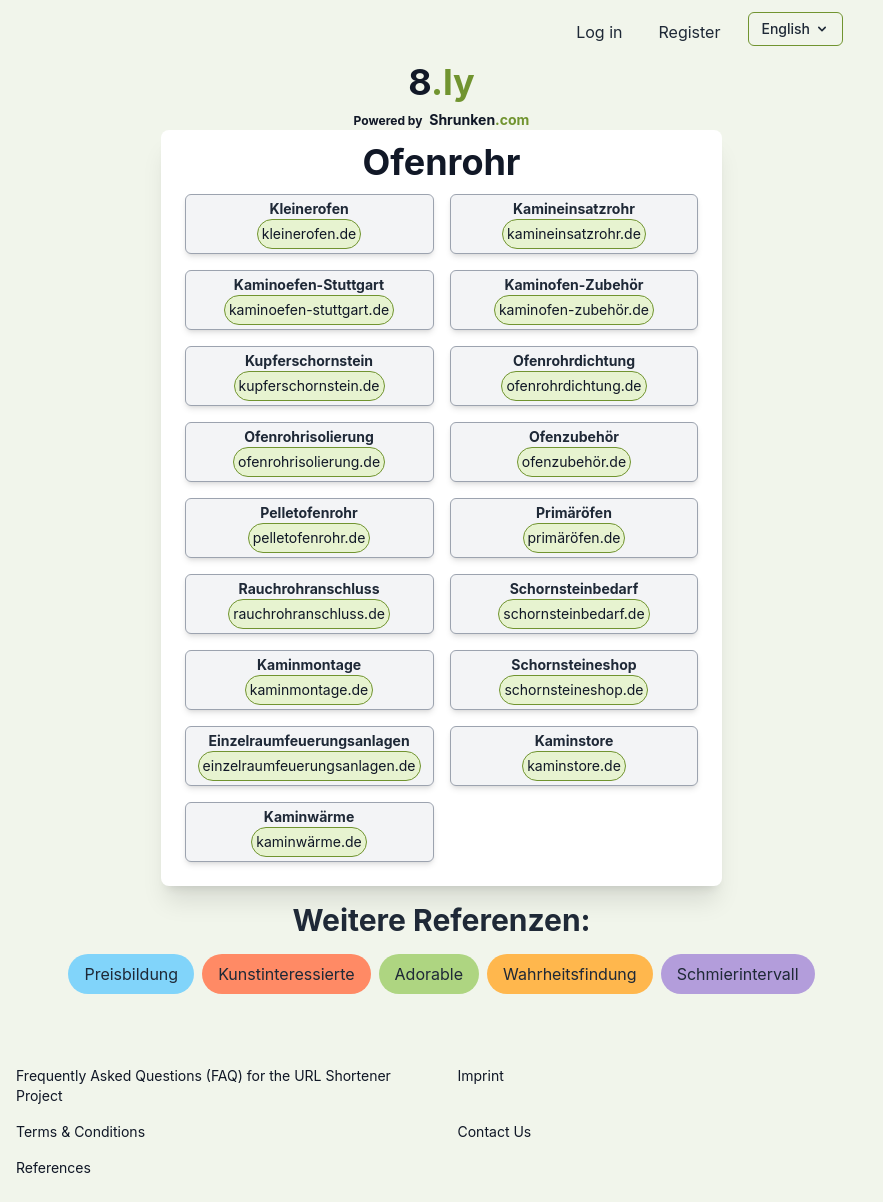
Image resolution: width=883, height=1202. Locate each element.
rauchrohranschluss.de (309, 613)
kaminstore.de (574, 765)
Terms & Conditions (80, 1131)
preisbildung (131, 974)
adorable (429, 974)
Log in (599, 32)
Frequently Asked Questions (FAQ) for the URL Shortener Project (203, 1085)
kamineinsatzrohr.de (574, 233)
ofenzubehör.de (574, 461)
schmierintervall (738, 974)
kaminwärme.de (308, 841)
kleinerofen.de (309, 233)
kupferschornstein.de (309, 385)
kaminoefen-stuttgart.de (309, 309)
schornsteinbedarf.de (573, 613)
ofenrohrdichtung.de (573, 385)
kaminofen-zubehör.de (574, 309)
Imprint (481, 1075)
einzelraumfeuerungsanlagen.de (309, 765)
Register (689, 32)
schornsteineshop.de (573, 689)
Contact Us (495, 1131)
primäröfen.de (574, 537)
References (53, 1167)
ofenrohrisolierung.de (309, 461)
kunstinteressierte (286, 974)
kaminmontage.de (309, 689)
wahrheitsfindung (570, 974)
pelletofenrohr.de (309, 537)
